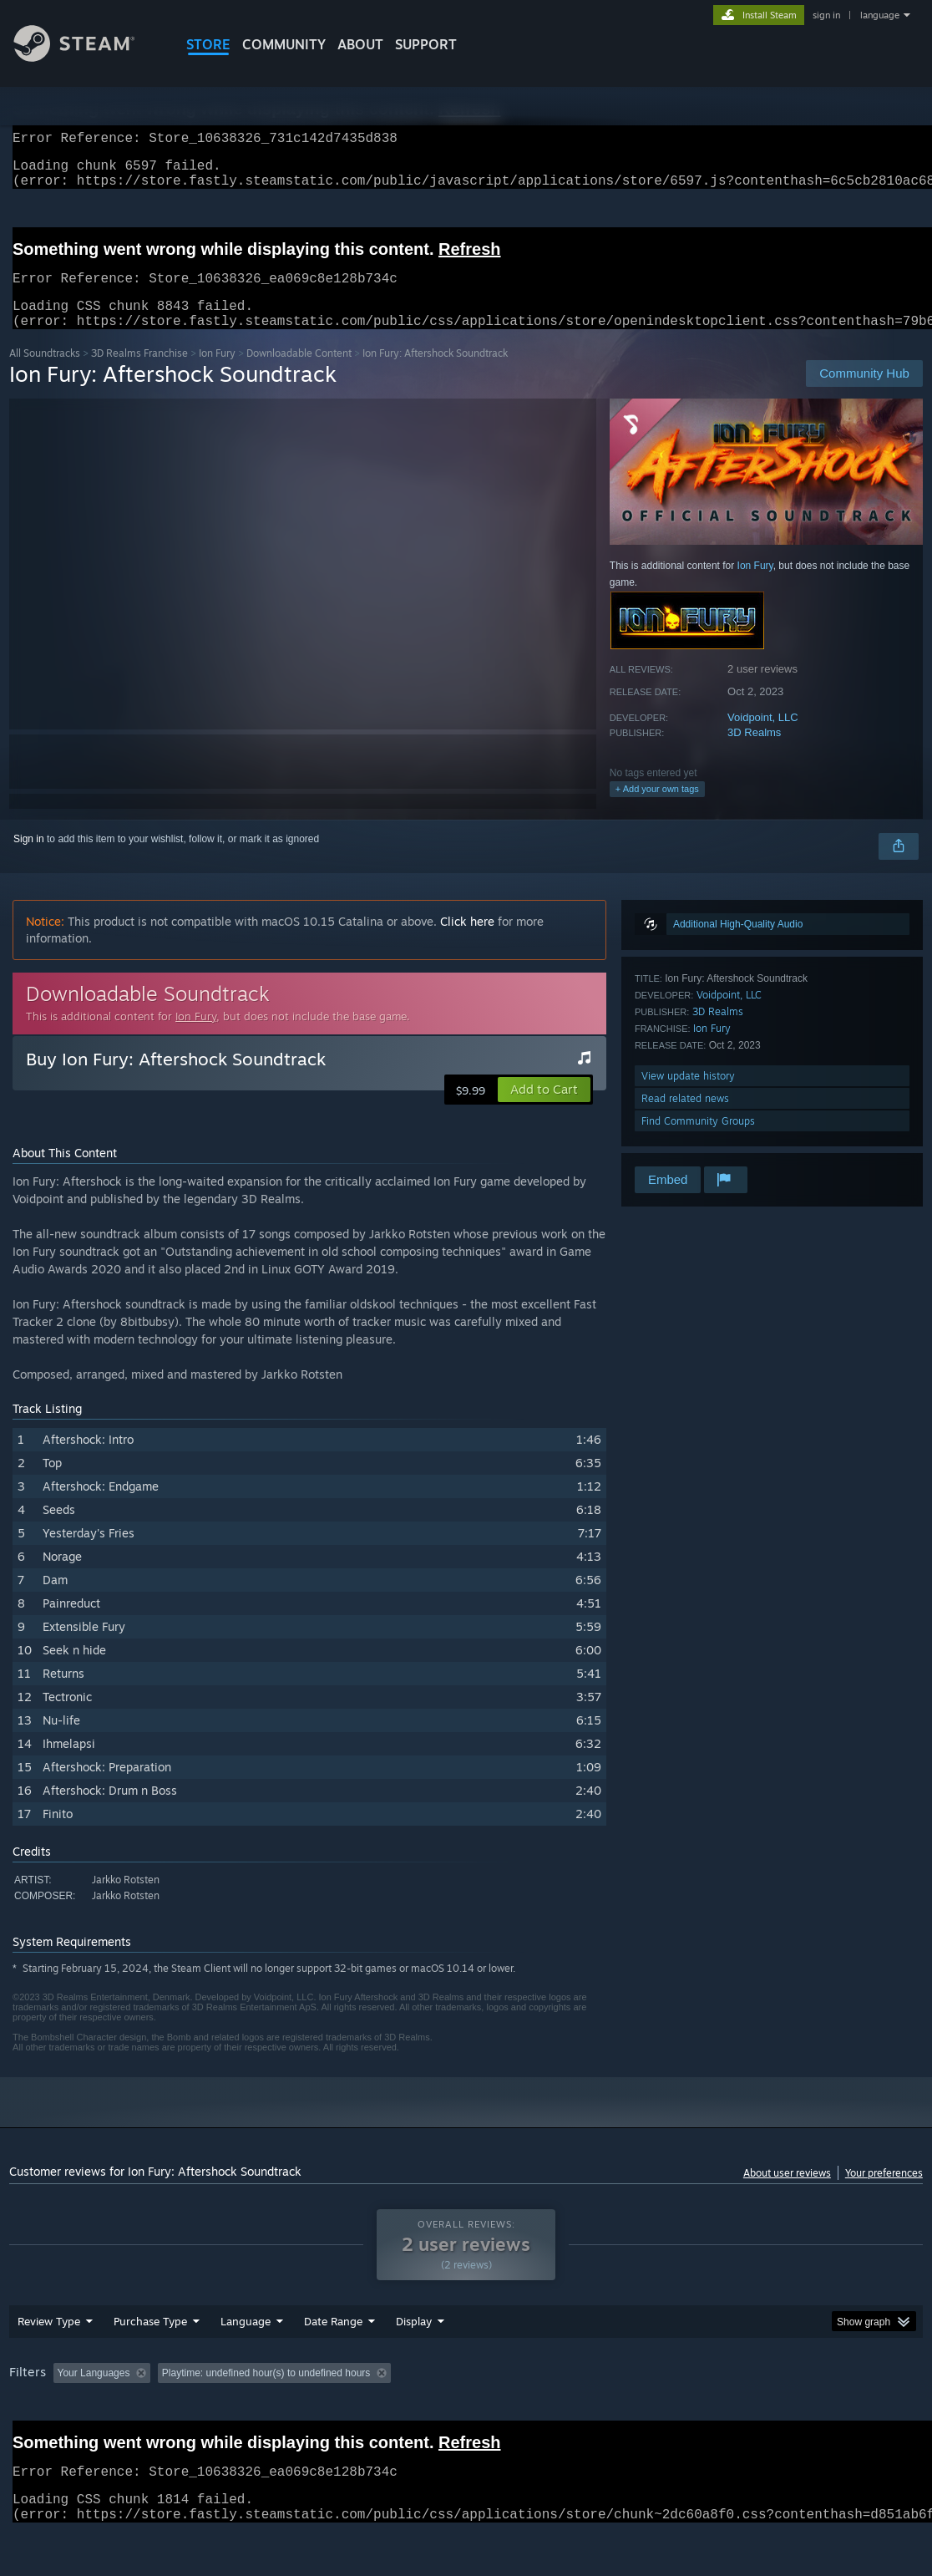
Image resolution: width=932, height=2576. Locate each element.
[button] (544, 1109)
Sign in (28, 859)
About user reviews (787, 2193)
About (360, 44)
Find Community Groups (698, 1141)
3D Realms (754, 752)
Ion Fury (217, 373)
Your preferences (884, 2193)
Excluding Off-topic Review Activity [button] (262, 2416)
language (879, 15)
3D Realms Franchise (139, 373)
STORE (208, 44)
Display (414, 2364)
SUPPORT (426, 44)
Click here (467, 941)
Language (245, 2364)
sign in (826, 15)
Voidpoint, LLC (762, 737)
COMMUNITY (284, 44)
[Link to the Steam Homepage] (86, 57)
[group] (466, 2417)
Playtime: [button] (391, 2416)
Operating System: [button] (651, 2416)
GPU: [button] (793, 2416)
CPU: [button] (737, 2416)
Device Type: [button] (866, 2416)
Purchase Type (150, 2364)
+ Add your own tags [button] (657, 809)
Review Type (49, 2364)
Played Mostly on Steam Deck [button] (511, 2416)
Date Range (333, 2364)
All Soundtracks (44, 373)
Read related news (685, 1118)
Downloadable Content (299, 373)
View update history (688, 1096)
